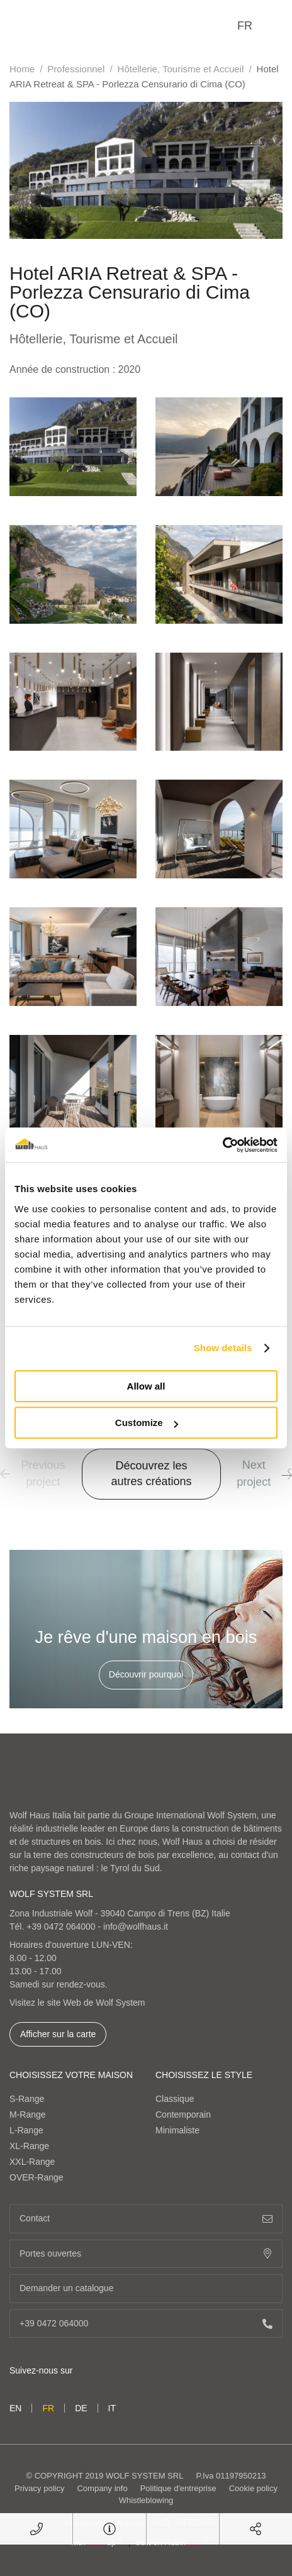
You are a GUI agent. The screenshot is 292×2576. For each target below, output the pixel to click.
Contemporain (183, 2114)
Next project (264, 1473)
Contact (146, 2218)
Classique (174, 2099)
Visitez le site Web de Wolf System (77, 2003)
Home (22, 69)
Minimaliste (177, 2130)
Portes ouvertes (146, 2253)
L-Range (26, 2130)
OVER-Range (36, 2177)
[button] (286, 1473)
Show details (223, 1347)
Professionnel (75, 69)
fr (244, 25)
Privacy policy (39, 2488)
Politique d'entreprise (178, 2488)
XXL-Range (32, 2162)
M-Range (27, 2114)
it (112, 2408)
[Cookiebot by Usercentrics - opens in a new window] (222, 1145)
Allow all (146, 1386)
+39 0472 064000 (60, 1926)
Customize (146, 1422)
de (81, 2408)
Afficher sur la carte (58, 2034)
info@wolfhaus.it (135, 1926)
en (15, 2408)
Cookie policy (253, 2488)
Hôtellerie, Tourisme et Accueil (181, 69)
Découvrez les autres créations (151, 1473)
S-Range (26, 2099)
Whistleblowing (146, 2500)
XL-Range (29, 2146)
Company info (102, 2488)
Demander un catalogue (146, 2288)
